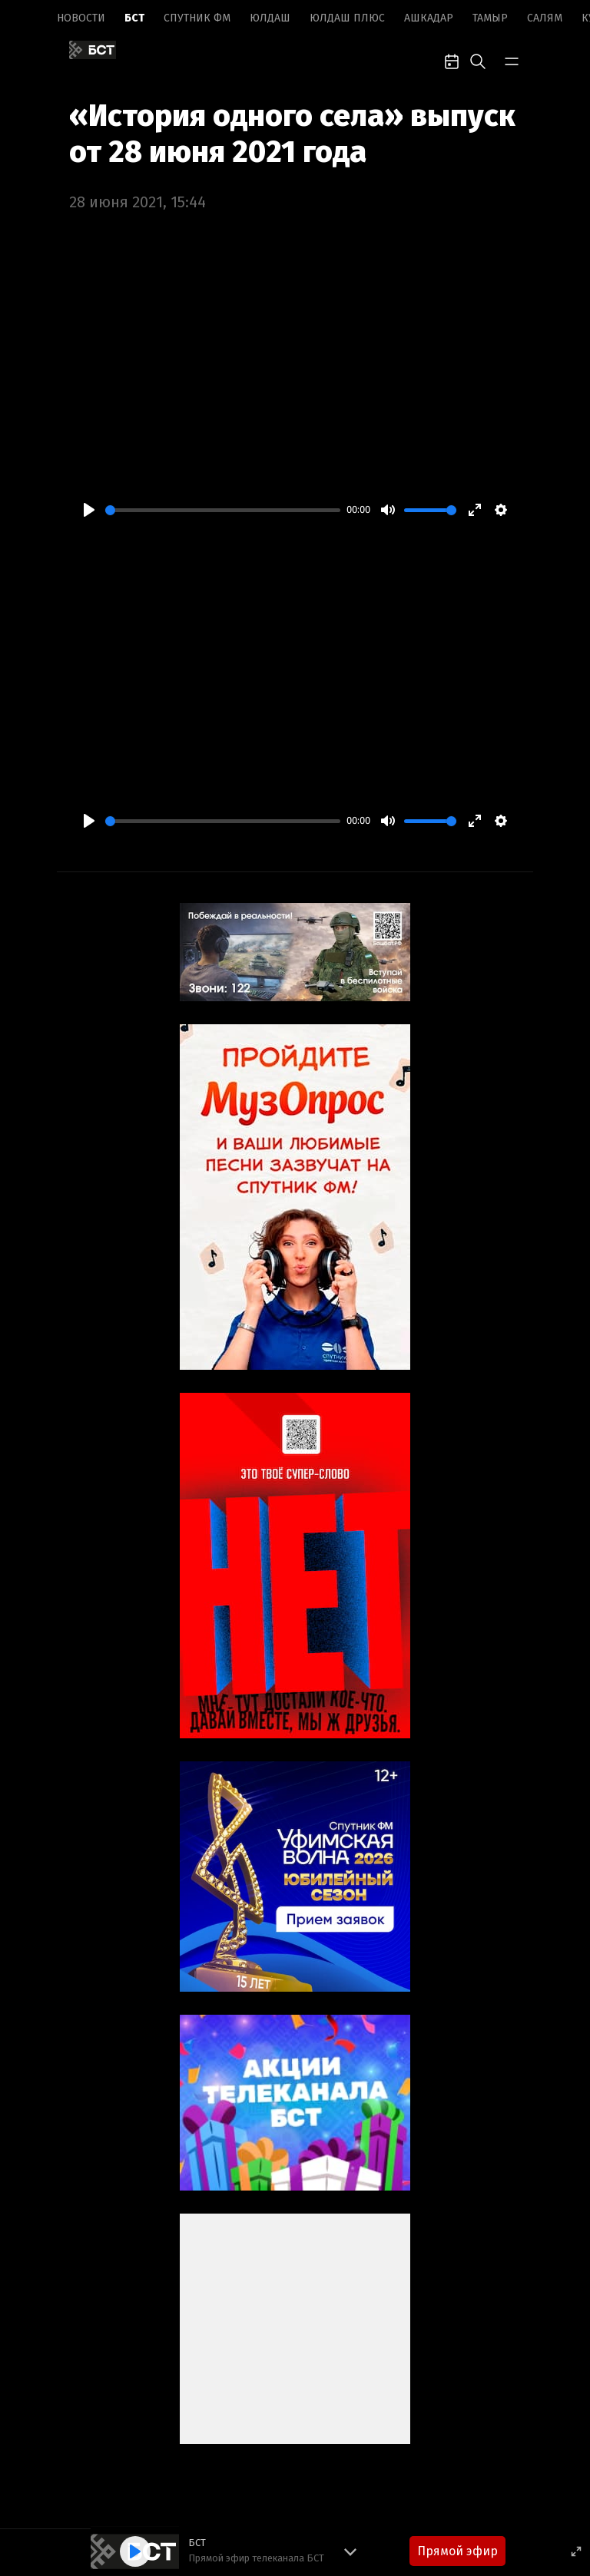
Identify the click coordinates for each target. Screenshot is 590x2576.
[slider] (222, 510)
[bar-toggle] (512, 60)
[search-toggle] (478, 60)
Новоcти (81, 18)
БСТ (134, 18)
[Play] (89, 510)
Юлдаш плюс (347, 18)
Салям (544, 18)
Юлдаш (270, 18)
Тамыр (490, 18)
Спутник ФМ (197, 18)
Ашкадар (428, 18)
